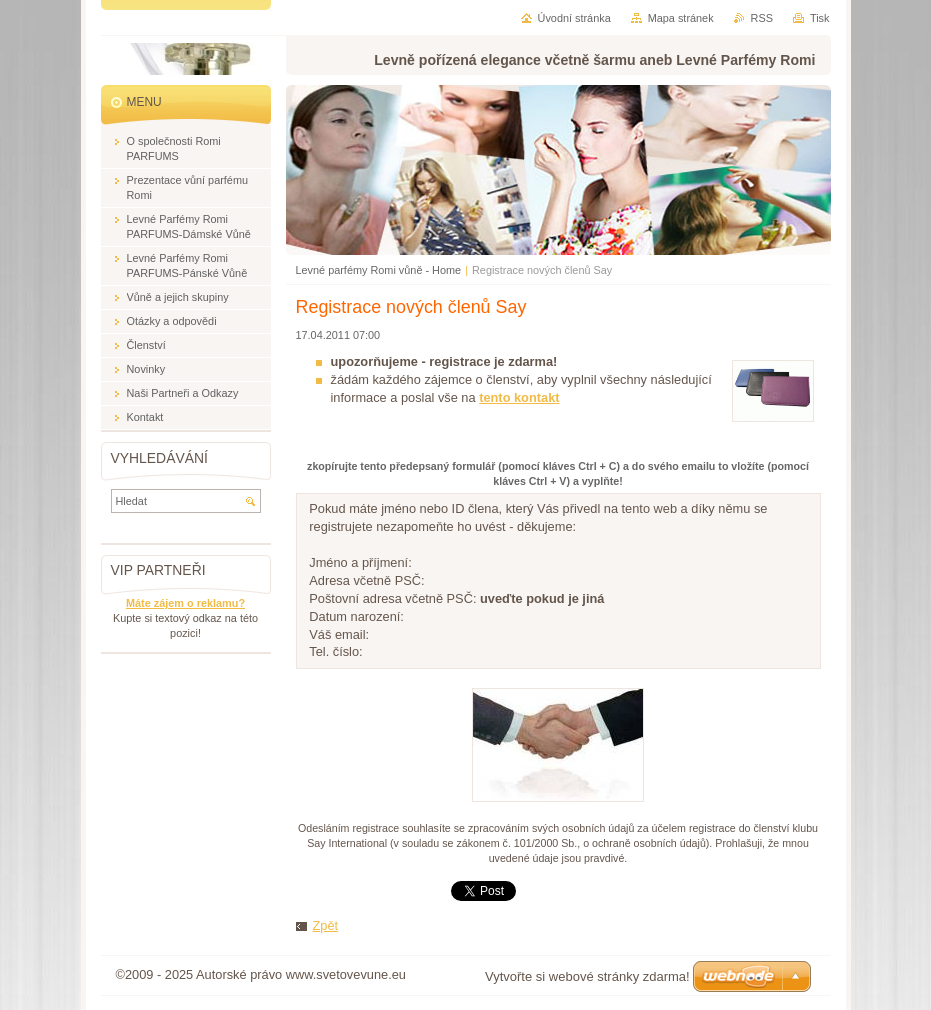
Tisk (820, 18)
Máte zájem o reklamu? (185, 603)
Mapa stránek (681, 18)
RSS (762, 18)
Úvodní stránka (574, 18)
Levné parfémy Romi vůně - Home (379, 270)
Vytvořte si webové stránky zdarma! (587, 976)
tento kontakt (519, 397)
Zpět (326, 925)
